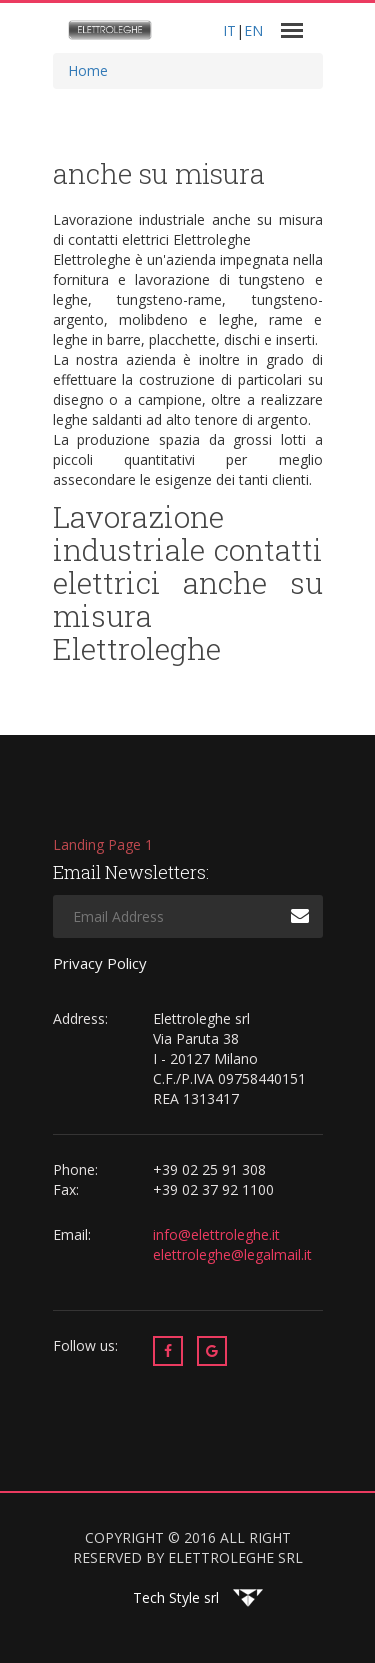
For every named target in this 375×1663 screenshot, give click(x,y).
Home (88, 70)
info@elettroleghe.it (218, 1234)
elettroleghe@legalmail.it (232, 1254)
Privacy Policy (100, 963)
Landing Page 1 (103, 844)
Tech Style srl (176, 1597)
